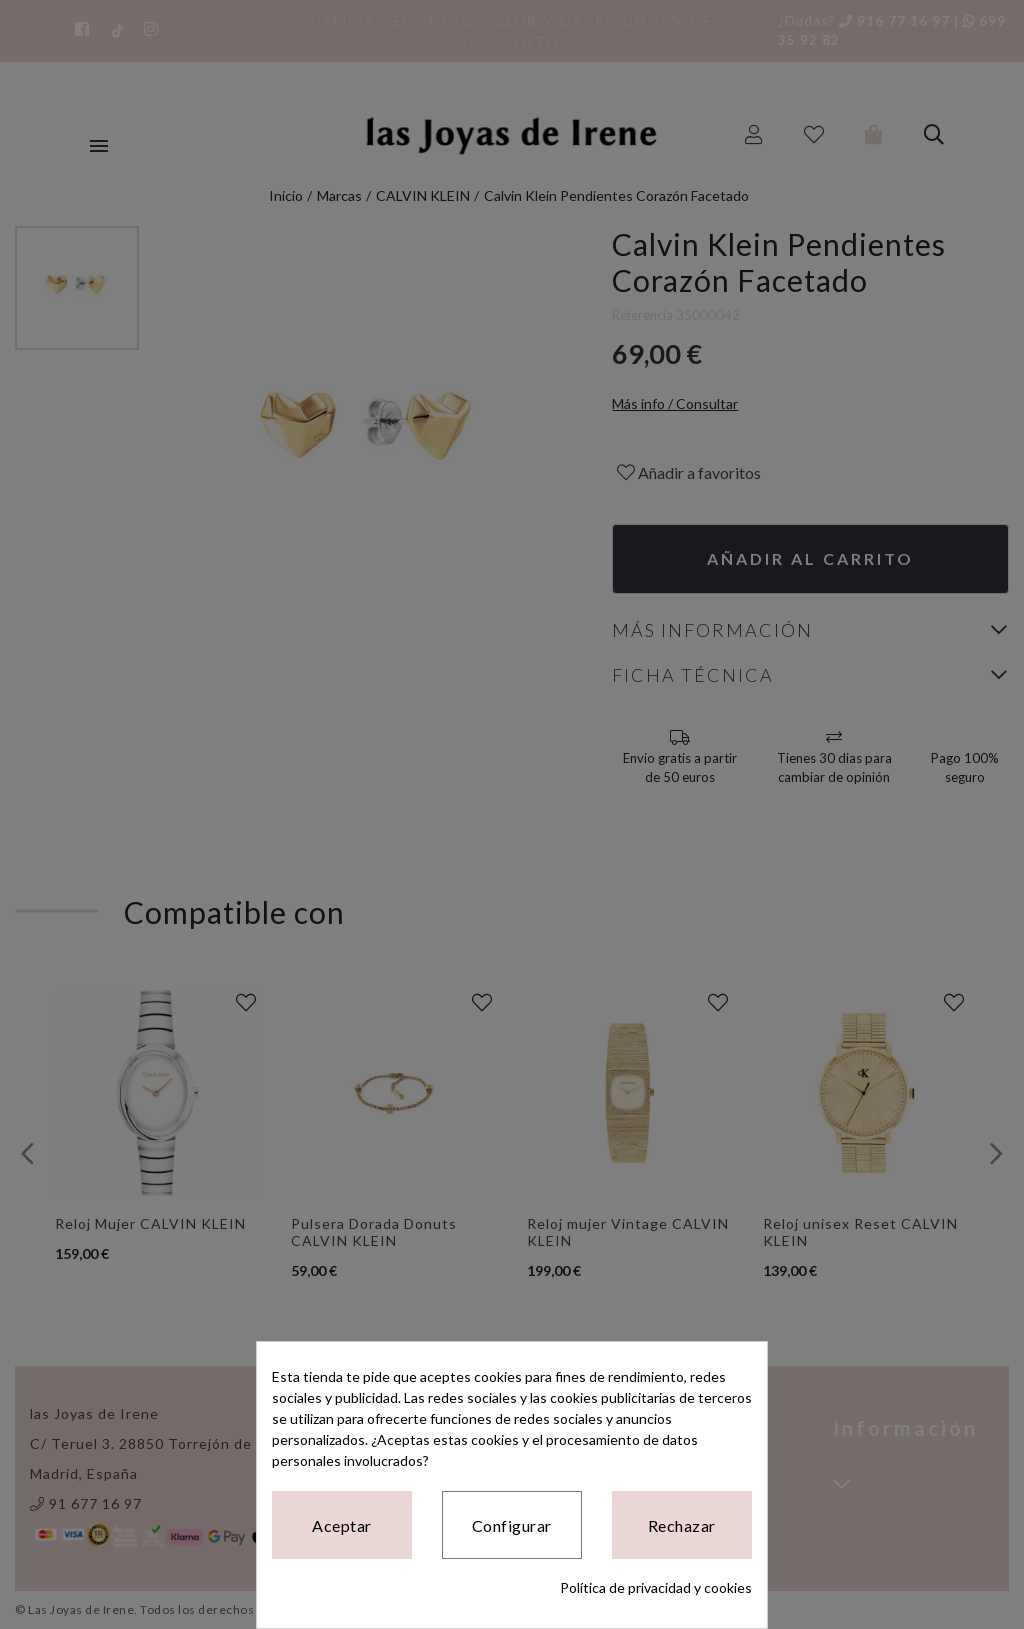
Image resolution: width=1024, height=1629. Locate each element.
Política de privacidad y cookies (656, 1587)
